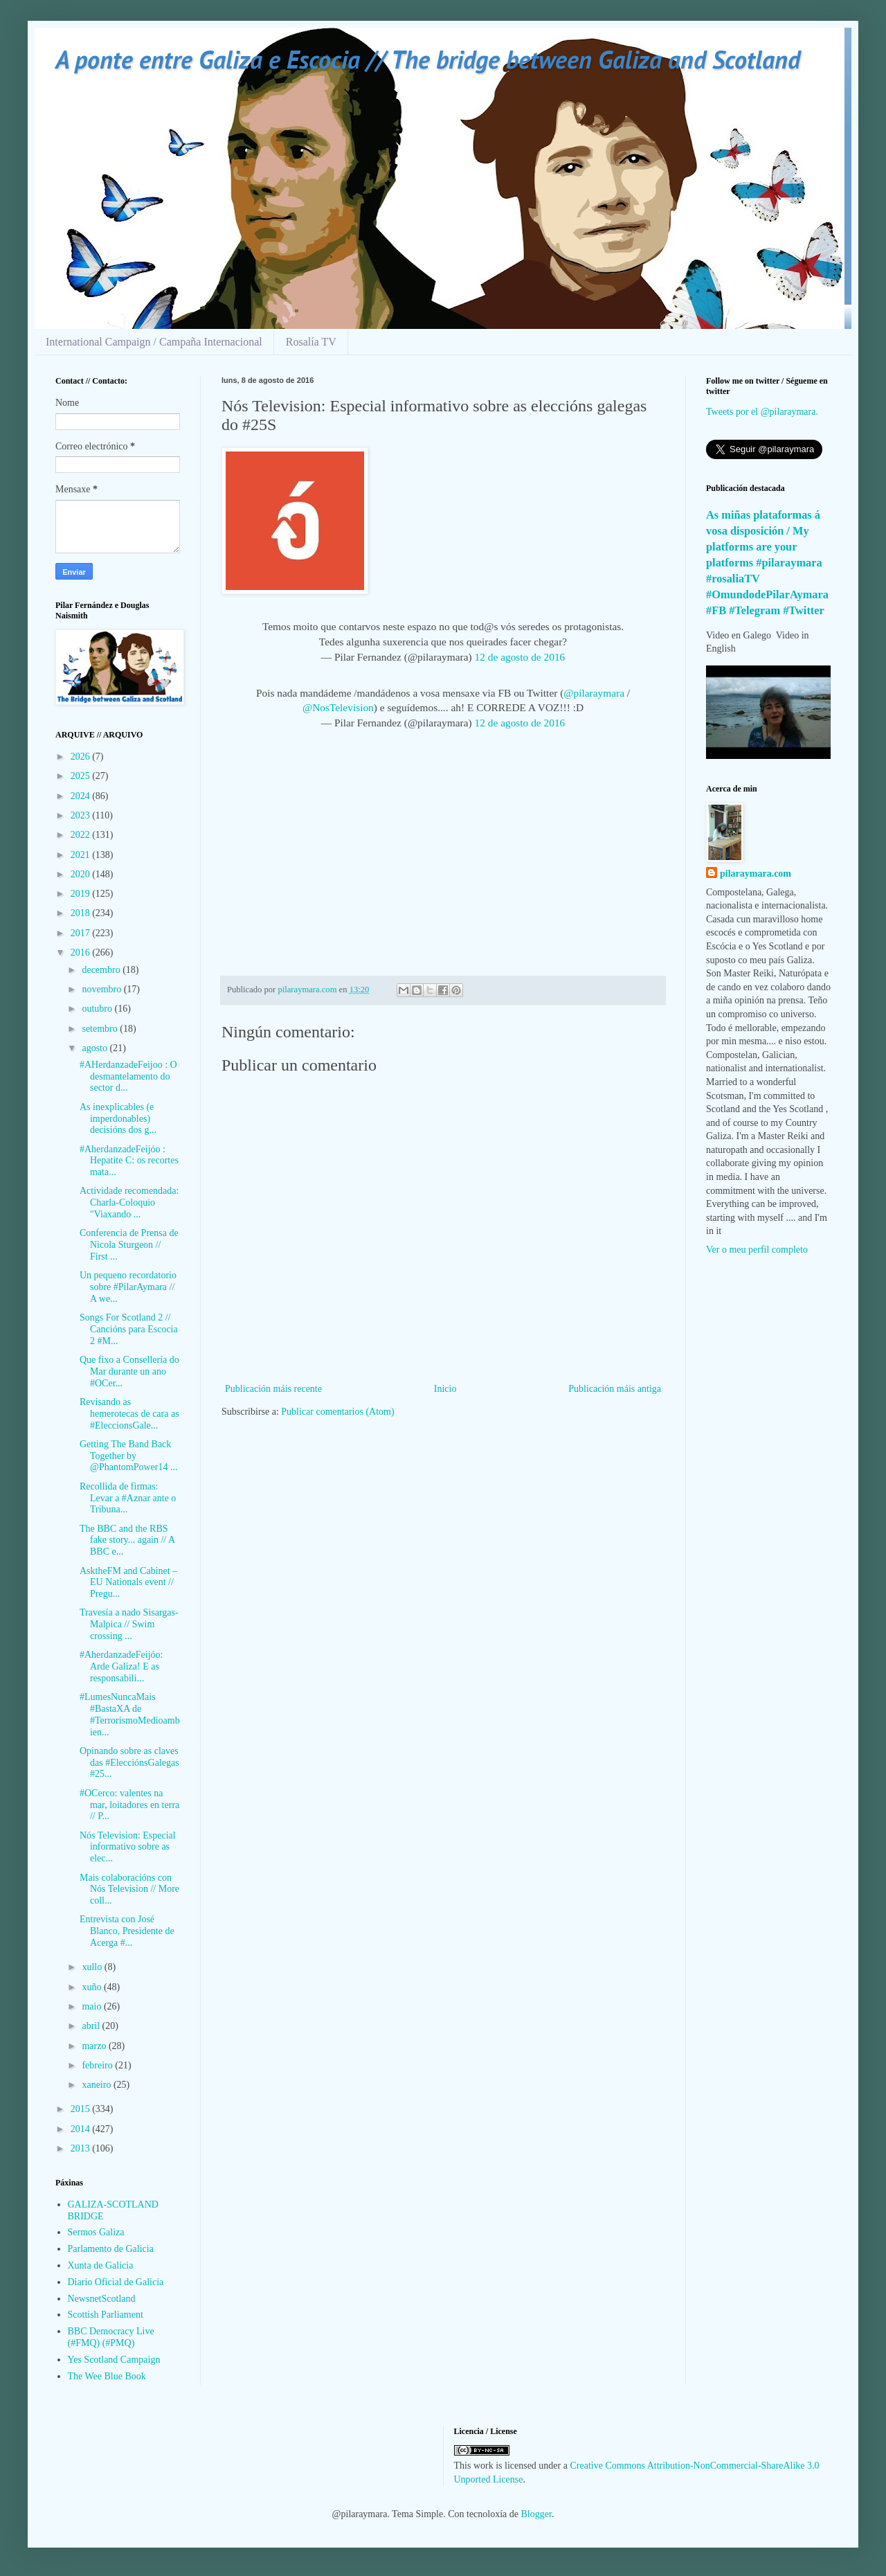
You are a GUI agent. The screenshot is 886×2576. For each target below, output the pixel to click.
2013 (82, 2148)
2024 (82, 796)
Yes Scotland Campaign (114, 2359)
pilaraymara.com (755, 873)
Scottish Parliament (105, 2314)
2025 (82, 776)
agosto (95, 1048)
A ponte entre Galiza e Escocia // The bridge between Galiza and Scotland (427, 59)
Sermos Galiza (96, 2232)
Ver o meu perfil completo (757, 1249)
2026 (82, 756)
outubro (98, 1008)
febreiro (98, 2065)
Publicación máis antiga (614, 1389)
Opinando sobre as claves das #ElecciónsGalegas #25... (129, 1763)
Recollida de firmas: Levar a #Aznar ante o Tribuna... (128, 1498)
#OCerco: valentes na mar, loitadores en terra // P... (129, 1805)
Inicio (445, 1389)
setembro (101, 1028)
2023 (82, 815)
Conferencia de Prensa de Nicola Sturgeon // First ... (129, 1245)
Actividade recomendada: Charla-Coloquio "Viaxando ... (129, 1202)
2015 (82, 2109)
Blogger (536, 2514)
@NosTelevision (338, 707)
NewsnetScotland (102, 2298)
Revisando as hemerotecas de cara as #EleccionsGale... (129, 1414)
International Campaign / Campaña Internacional (154, 342)
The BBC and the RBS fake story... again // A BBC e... (127, 1540)
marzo (95, 2046)
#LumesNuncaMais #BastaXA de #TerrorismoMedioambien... (130, 1714)
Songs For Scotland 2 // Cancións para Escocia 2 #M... (129, 1329)
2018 (82, 913)
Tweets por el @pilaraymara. (762, 411)
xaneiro (97, 2084)
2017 (82, 933)
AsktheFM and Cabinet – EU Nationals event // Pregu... (128, 1583)
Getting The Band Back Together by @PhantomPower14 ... (128, 1456)
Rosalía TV (311, 342)
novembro (102, 989)
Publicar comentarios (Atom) (337, 1411)
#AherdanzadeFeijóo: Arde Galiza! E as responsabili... (121, 1666)
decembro (102, 970)
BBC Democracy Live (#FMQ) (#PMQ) (111, 2337)
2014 (82, 2129)
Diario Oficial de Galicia (116, 2282)
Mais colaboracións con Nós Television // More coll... (129, 1889)
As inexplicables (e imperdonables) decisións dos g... (118, 1119)
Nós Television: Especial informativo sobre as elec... (128, 1847)
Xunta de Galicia (101, 2265)
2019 (82, 893)
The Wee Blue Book (107, 2376)
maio (93, 2006)
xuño (93, 1987)
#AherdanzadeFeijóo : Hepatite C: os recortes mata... (129, 1161)
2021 (82, 855)
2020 (82, 874)
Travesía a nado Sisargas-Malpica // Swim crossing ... (129, 1624)
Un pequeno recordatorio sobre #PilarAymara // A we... (128, 1287)
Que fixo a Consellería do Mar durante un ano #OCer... (129, 1371)
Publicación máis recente (273, 1389)
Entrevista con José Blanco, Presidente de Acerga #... (127, 1931)
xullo (93, 1967)
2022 (82, 835)
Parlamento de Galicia (111, 2249)
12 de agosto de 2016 (520, 657)
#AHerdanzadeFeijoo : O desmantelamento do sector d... (128, 1076)
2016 (82, 952)
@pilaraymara (593, 693)
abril (92, 2026)
